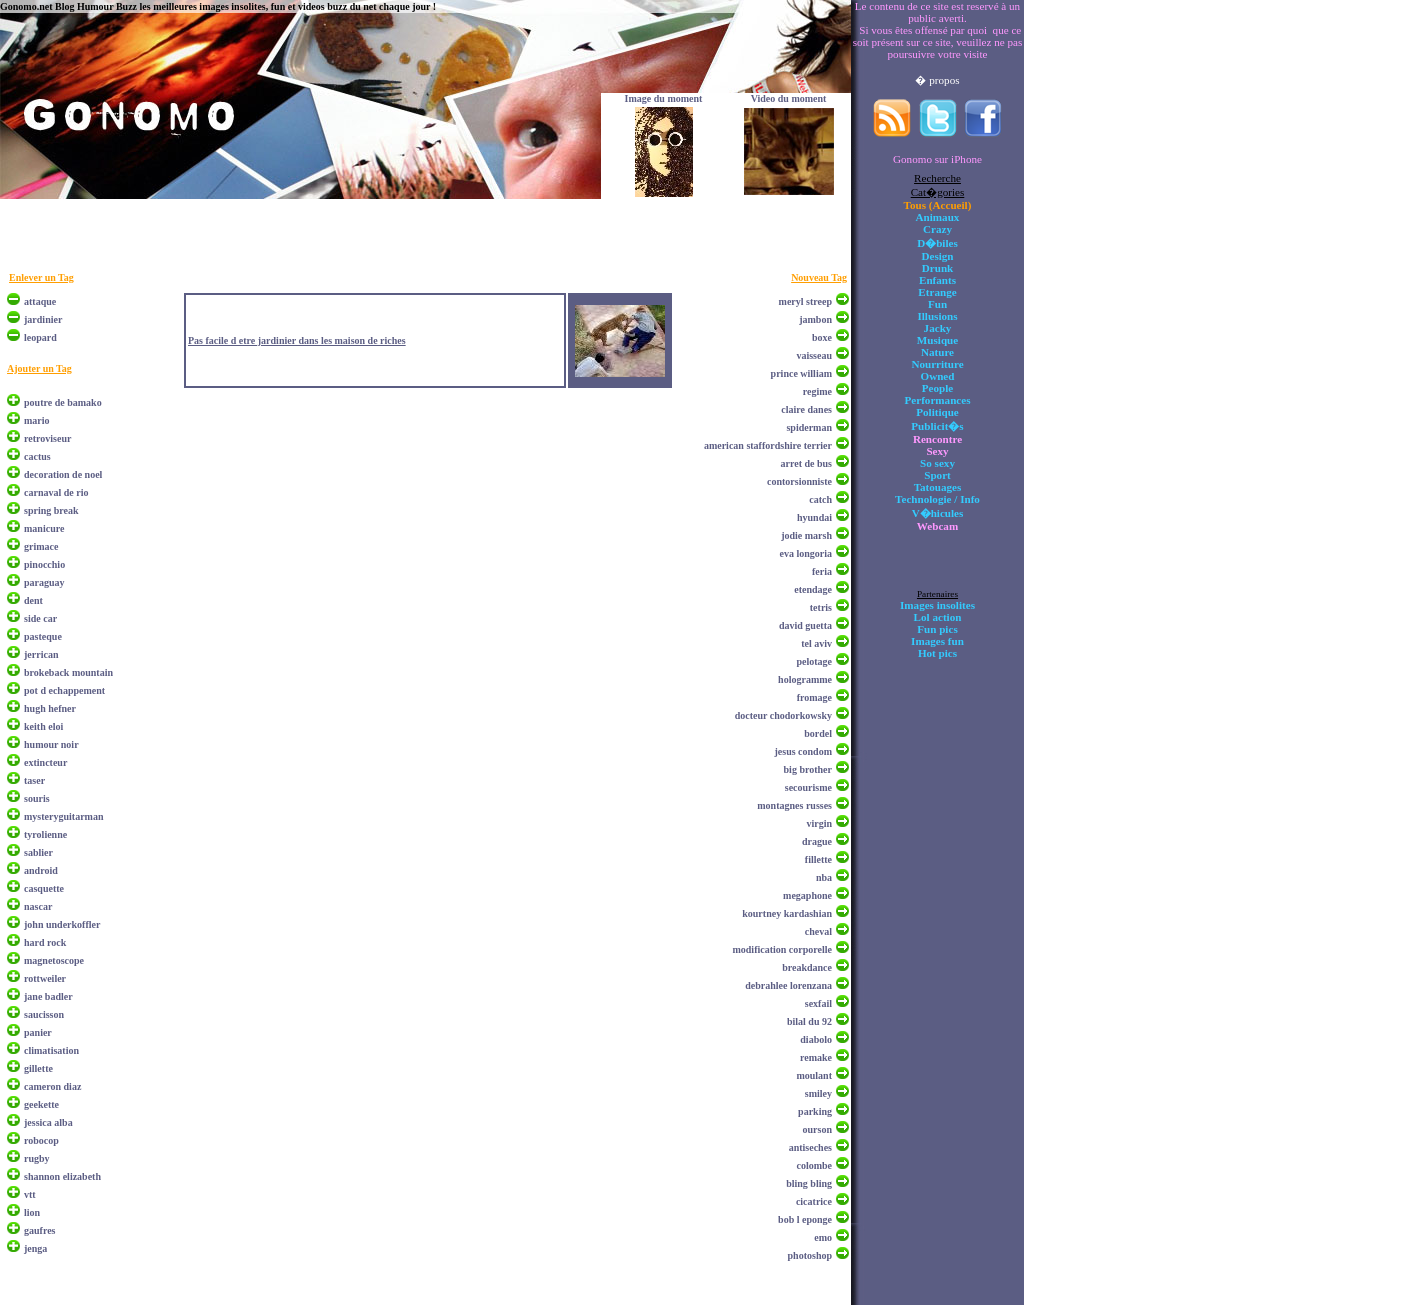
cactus (37, 456)
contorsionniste (799, 481)
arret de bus (806, 463)
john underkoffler (62, 924)
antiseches (810, 1147)
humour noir (51, 744)
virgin (819, 823)
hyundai (814, 517)
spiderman (809, 427)
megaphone (807, 895)
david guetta (805, 625)
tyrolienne (45, 834)
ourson (817, 1129)
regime (817, 391)
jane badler (48, 996)
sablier (38, 852)
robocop (41, 1140)
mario (37, 420)
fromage (814, 697)
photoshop (810, 1255)
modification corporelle (782, 949)
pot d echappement (64, 690)
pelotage (814, 661)
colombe (814, 1165)
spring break (51, 510)
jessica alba (48, 1122)
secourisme (808, 787)
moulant (814, 1075)
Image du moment (664, 98)
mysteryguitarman (63, 816)
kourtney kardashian (787, 913)
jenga (35, 1248)
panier (38, 1032)
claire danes (806, 409)
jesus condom (803, 751)
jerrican (41, 654)
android (41, 870)
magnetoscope (54, 960)
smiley (818, 1093)
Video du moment (789, 98)
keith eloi (43, 726)
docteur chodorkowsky (783, 715)
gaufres (39, 1230)
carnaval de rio (56, 492)
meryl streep (805, 301)
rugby (37, 1158)
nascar (38, 906)
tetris (821, 607)
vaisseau (814, 355)
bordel (818, 733)
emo (823, 1237)
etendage (813, 589)
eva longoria (806, 553)
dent (33, 600)
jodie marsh (806, 535)
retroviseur (47, 438)
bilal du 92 (809, 1021)
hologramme (805, 679)
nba (824, 877)
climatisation (51, 1050)
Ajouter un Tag (39, 368)
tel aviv (816, 643)
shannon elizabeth (62, 1176)
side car (40, 618)
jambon (815, 319)
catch (820, 499)
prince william (801, 373)
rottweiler (45, 978)
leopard (40, 337)
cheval (818, 931)
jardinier (43, 319)
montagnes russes (794, 805)
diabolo (816, 1039)
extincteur (45, 762)
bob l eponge (805, 1219)
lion (32, 1212)
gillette (38, 1068)
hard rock (45, 942)
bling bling (809, 1183)
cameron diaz (52, 1086)
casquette (44, 888)
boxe (822, 337)
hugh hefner (50, 708)
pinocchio (44, 564)
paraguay (44, 582)
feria (822, 571)
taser (34, 780)
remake (816, 1057)
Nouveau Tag (819, 277)
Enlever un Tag (41, 277)
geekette (41, 1104)
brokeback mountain (68, 672)
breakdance (807, 967)
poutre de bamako (63, 402)
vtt (30, 1194)
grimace (41, 546)
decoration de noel (63, 474)
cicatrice (814, 1201)
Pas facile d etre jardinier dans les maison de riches (297, 340)
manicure (44, 528)
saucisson (44, 1014)
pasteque (43, 636)
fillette (818, 859)
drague (817, 841)
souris (37, 798)
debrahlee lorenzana (788, 985)
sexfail (818, 1003)
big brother (808, 769)
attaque (40, 301)
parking (815, 1111)
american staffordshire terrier (768, 445)
